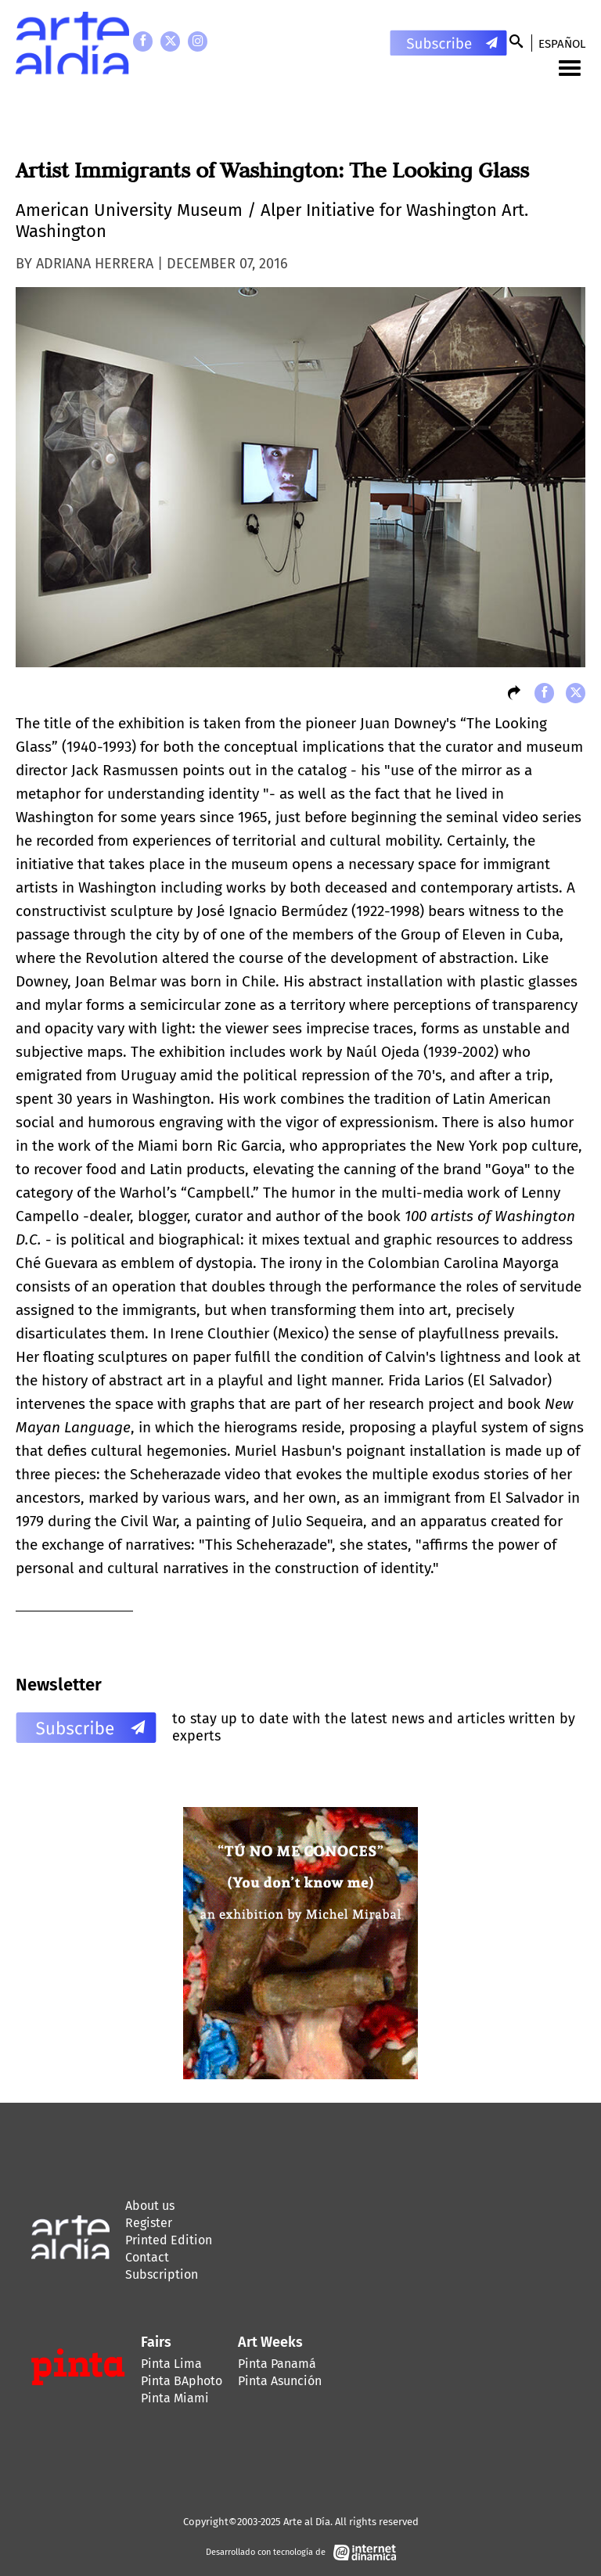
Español (561, 44)
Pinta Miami (175, 2398)
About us (150, 2205)
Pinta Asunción (280, 2380)
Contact (147, 2257)
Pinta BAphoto (181, 2380)
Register (148, 2222)
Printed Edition (168, 2240)
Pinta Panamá (277, 2363)
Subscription (161, 2274)
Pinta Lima (171, 2363)
